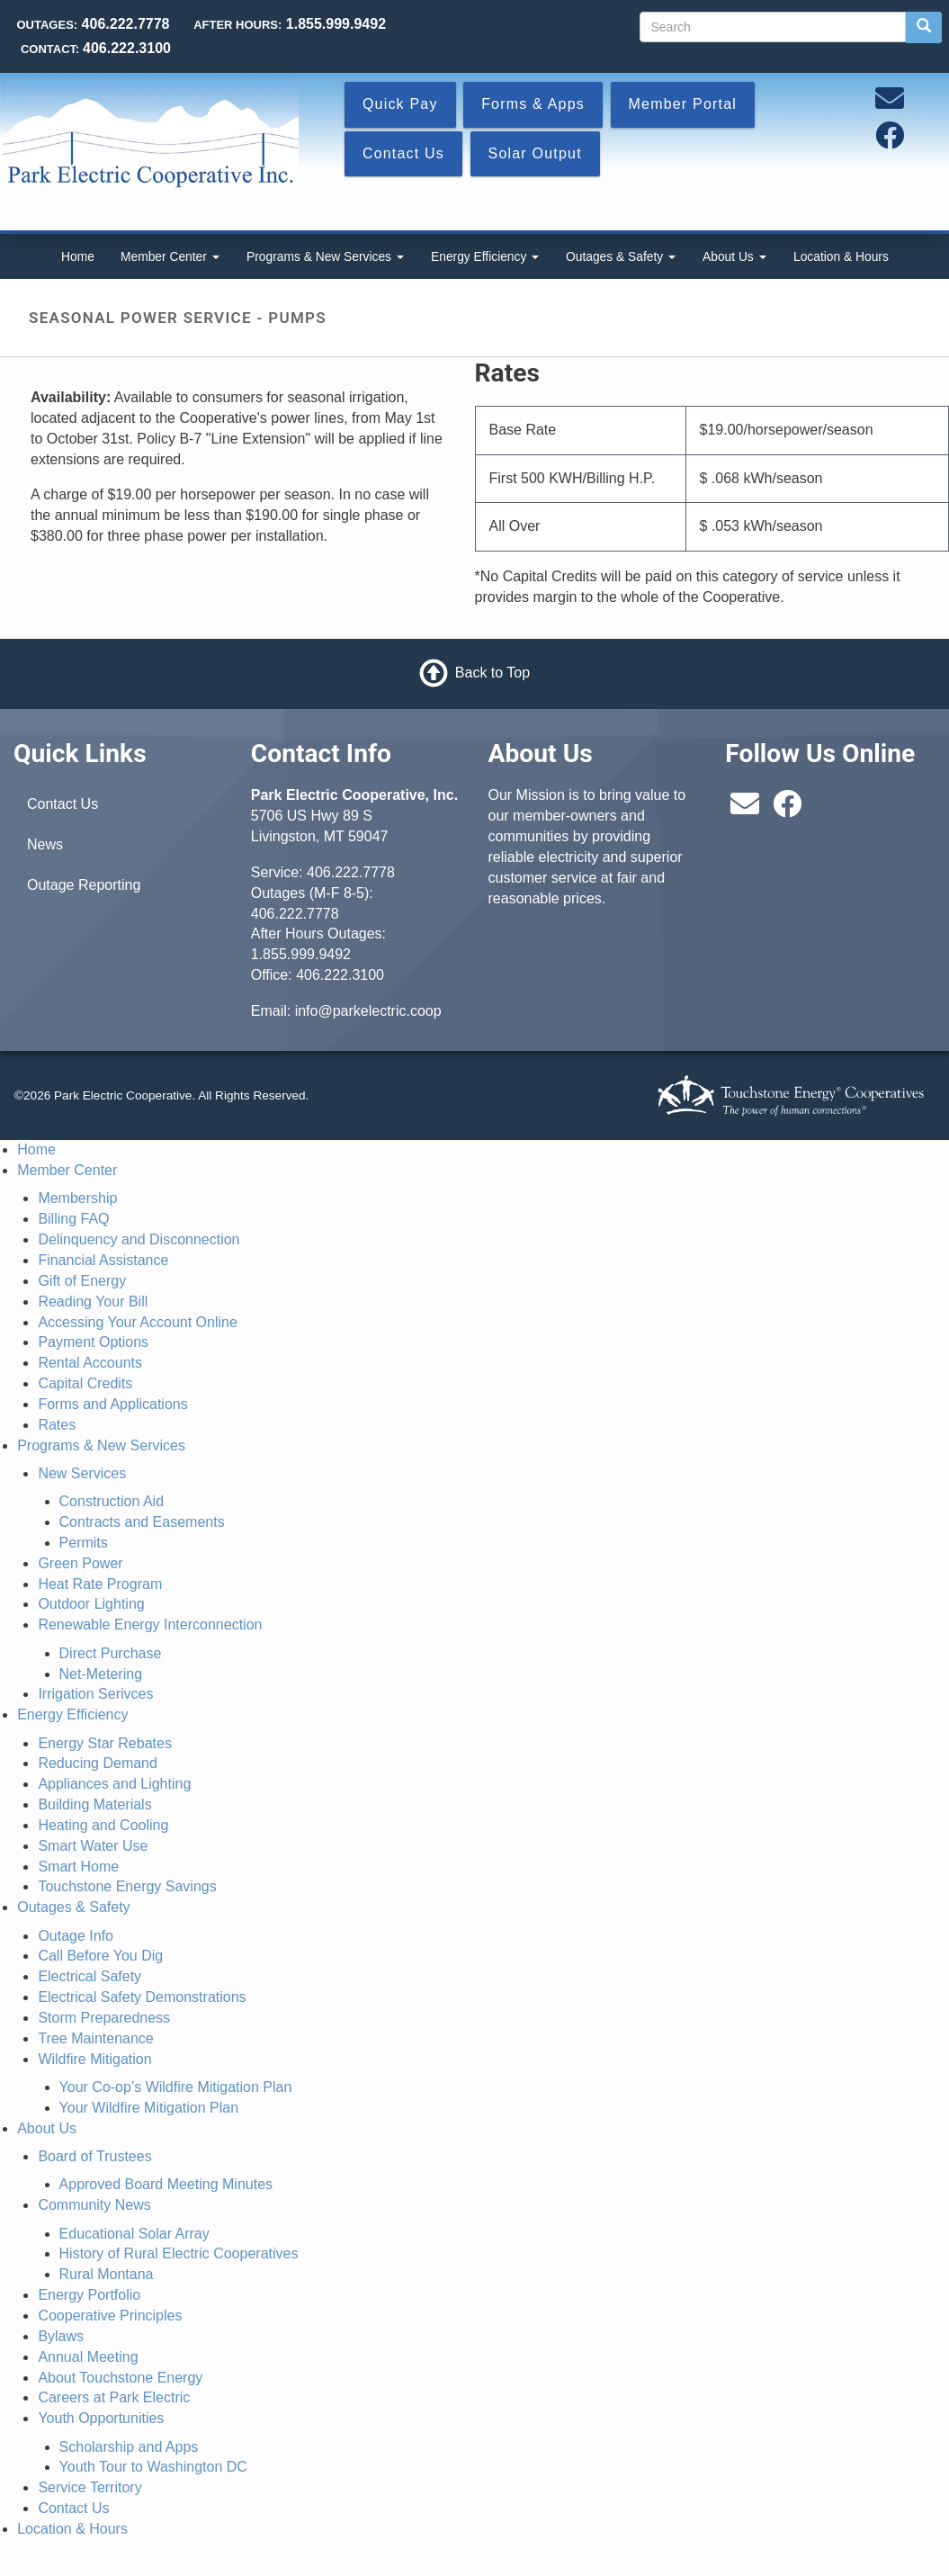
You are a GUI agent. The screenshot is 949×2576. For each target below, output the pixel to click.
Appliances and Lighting (114, 1783)
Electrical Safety (89, 1976)
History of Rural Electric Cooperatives (179, 2253)
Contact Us (62, 804)
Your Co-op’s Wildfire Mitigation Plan (175, 2087)
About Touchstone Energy (120, 2377)
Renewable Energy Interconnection (150, 1624)
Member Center (170, 256)
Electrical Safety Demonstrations (142, 1997)
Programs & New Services (325, 256)
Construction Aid (112, 1501)
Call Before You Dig (100, 1955)
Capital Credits (85, 1383)
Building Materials (94, 1804)
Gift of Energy (82, 1280)
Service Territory (89, 2487)
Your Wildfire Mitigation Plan (149, 2107)
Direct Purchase (110, 1653)
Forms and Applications (112, 1404)
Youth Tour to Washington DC (153, 2466)
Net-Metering (100, 1674)
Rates (57, 1424)
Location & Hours (841, 256)
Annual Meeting (88, 2357)
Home (77, 256)
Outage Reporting (83, 885)
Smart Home (78, 1866)
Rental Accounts (90, 1362)
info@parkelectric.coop (368, 1011)
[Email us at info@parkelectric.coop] (889, 104)
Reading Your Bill (93, 1301)
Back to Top (492, 672)
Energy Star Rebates (105, 1743)
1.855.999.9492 (301, 954)
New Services (82, 1473)
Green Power (80, 1563)
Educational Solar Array (134, 2233)
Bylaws (61, 2336)
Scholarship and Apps (129, 2447)
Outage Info (75, 1935)
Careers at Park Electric (114, 2397)
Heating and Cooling (103, 1825)
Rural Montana (106, 2274)
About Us (734, 256)
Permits (83, 1542)
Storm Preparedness (104, 2017)
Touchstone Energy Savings (127, 1886)
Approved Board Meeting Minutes (166, 2184)
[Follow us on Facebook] (889, 140)
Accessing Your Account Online (137, 1322)
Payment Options (93, 1342)
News (45, 844)
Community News (94, 2204)
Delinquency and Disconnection (138, 1239)
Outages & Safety (621, 256)
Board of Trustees (94, 2156)
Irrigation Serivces (95, 1693)
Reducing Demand (97, 1763)
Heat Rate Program (100, 1584)
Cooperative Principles (110, 2315)
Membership (77, 1198)
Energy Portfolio (89, 2294)
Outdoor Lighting (91, 1603)
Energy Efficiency (485, 256)
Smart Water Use (93, 1845)
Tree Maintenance (95, 2038)
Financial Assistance (103, 1260)
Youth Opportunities (101, 2418)
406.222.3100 (340, 975)
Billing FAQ (73, 1218)
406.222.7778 (351, 872)
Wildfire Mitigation (94, 2059)
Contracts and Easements (142, 1522)
